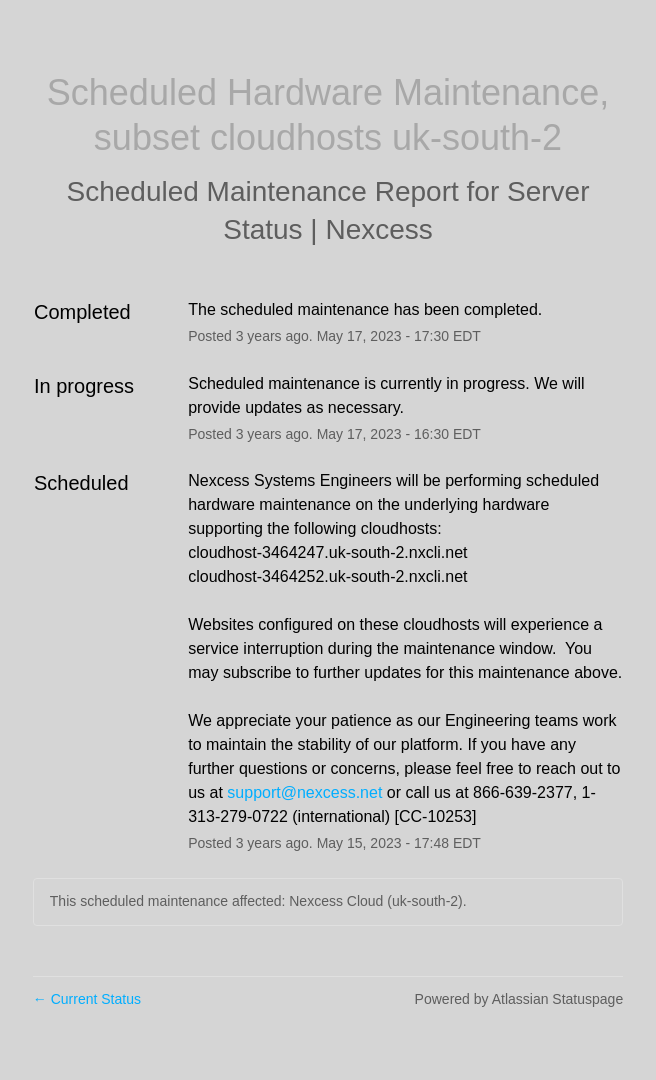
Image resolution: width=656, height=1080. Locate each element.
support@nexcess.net (304, 792)
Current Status (87, 999)
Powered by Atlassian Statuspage (519, 999)
